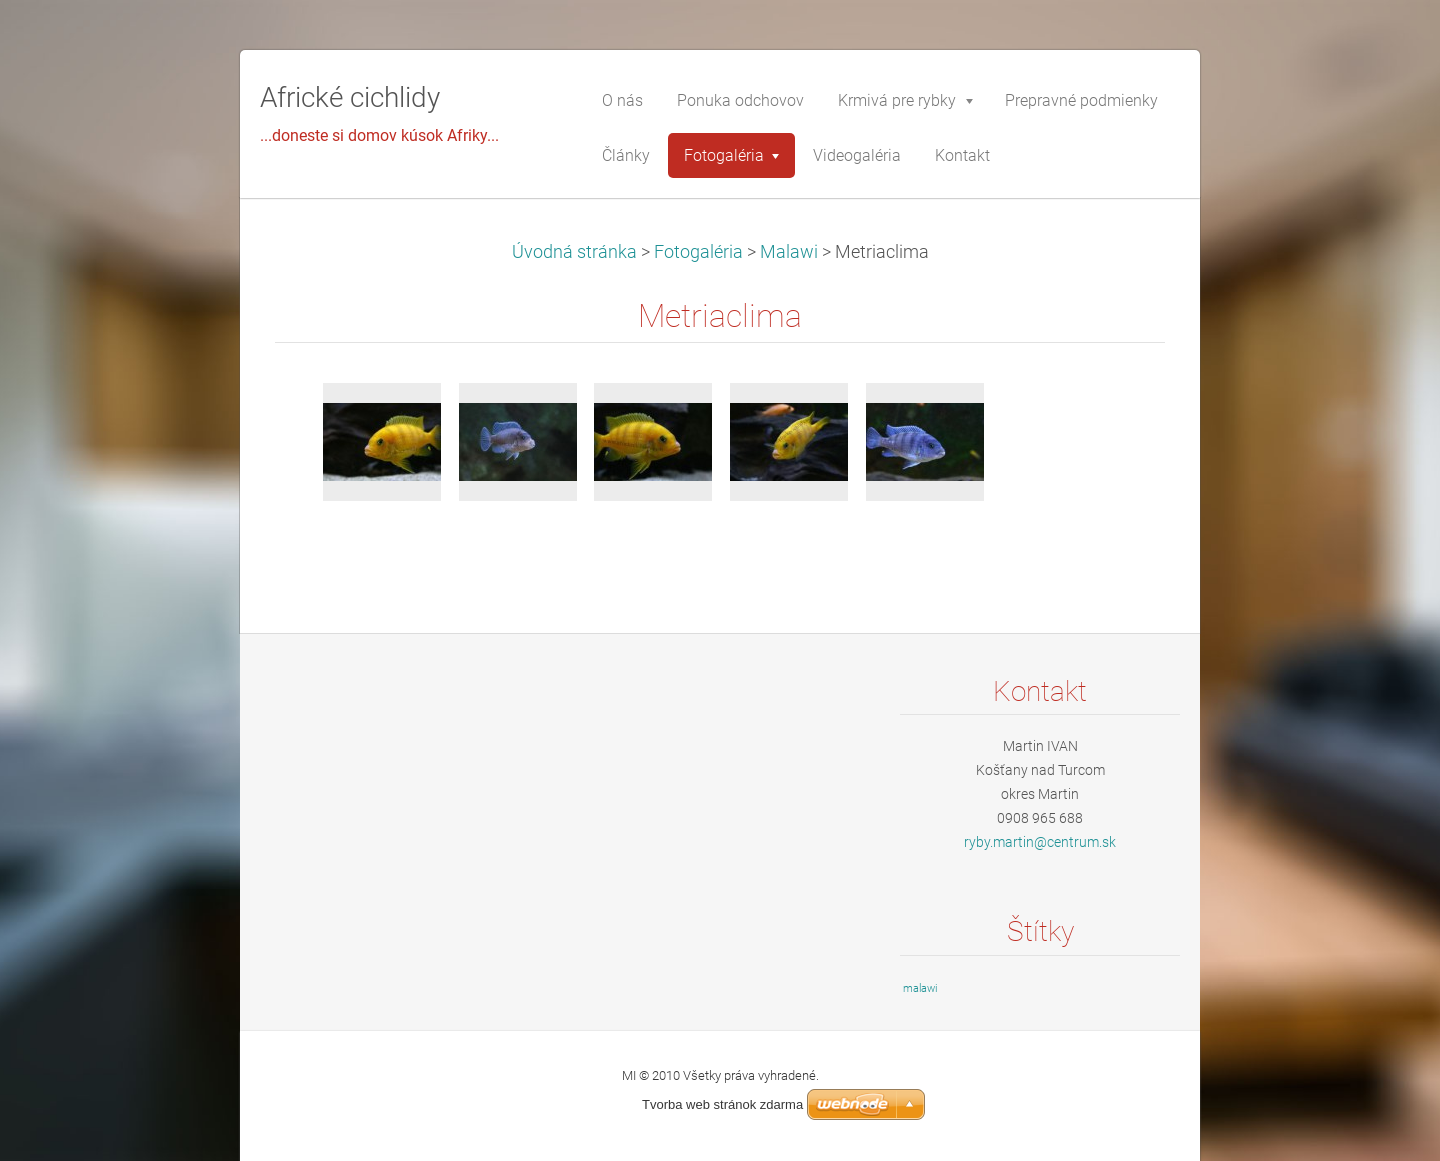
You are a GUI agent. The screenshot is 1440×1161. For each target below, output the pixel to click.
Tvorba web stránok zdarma (722, 1104)
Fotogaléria (698, 252)
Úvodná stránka (574, 252)
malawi (920, 988)
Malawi (789, 252)
